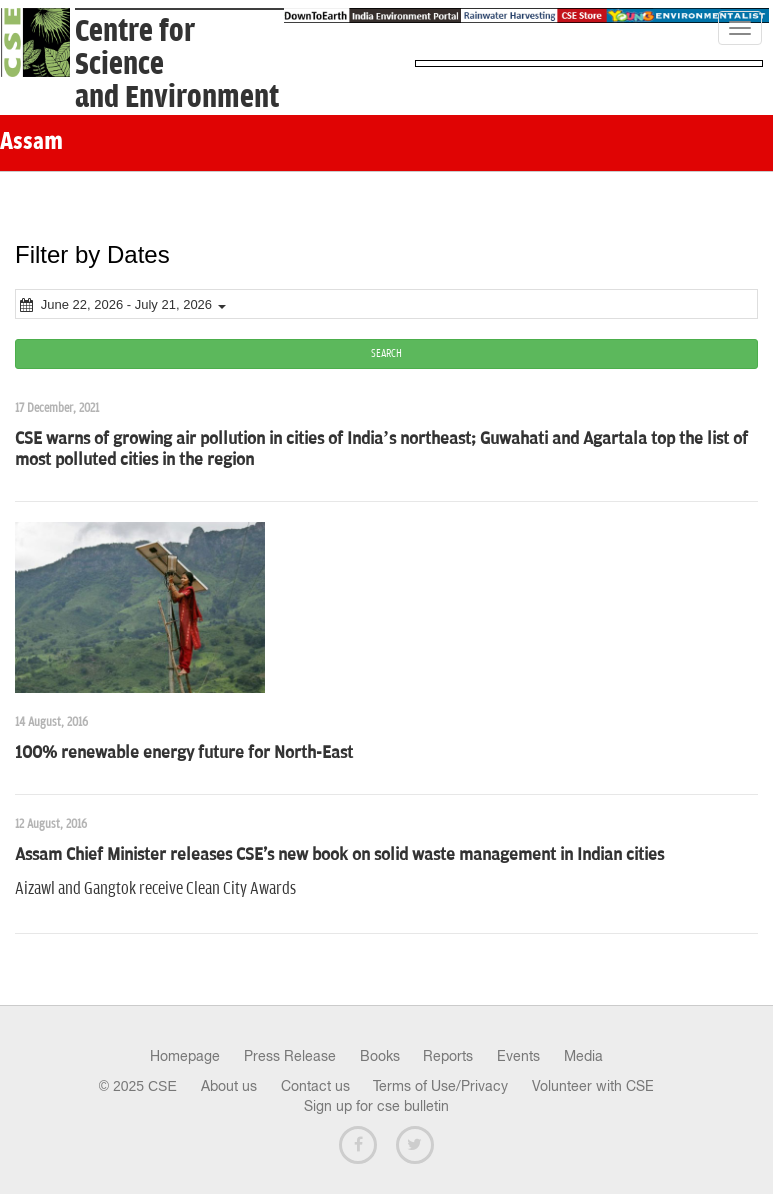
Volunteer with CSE (593, 1086)
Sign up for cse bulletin (376, 1106)
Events (518, 1056)
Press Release (290, 1056)
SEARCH (386, 353)
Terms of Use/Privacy (440, 1086)
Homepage (185, 1056)
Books (380, 1056)
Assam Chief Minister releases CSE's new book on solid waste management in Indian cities (339, 855)
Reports (448, 1056)
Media (583, 1056)
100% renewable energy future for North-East (184, 753)
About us (229, 1086)
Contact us (315, 1086)
